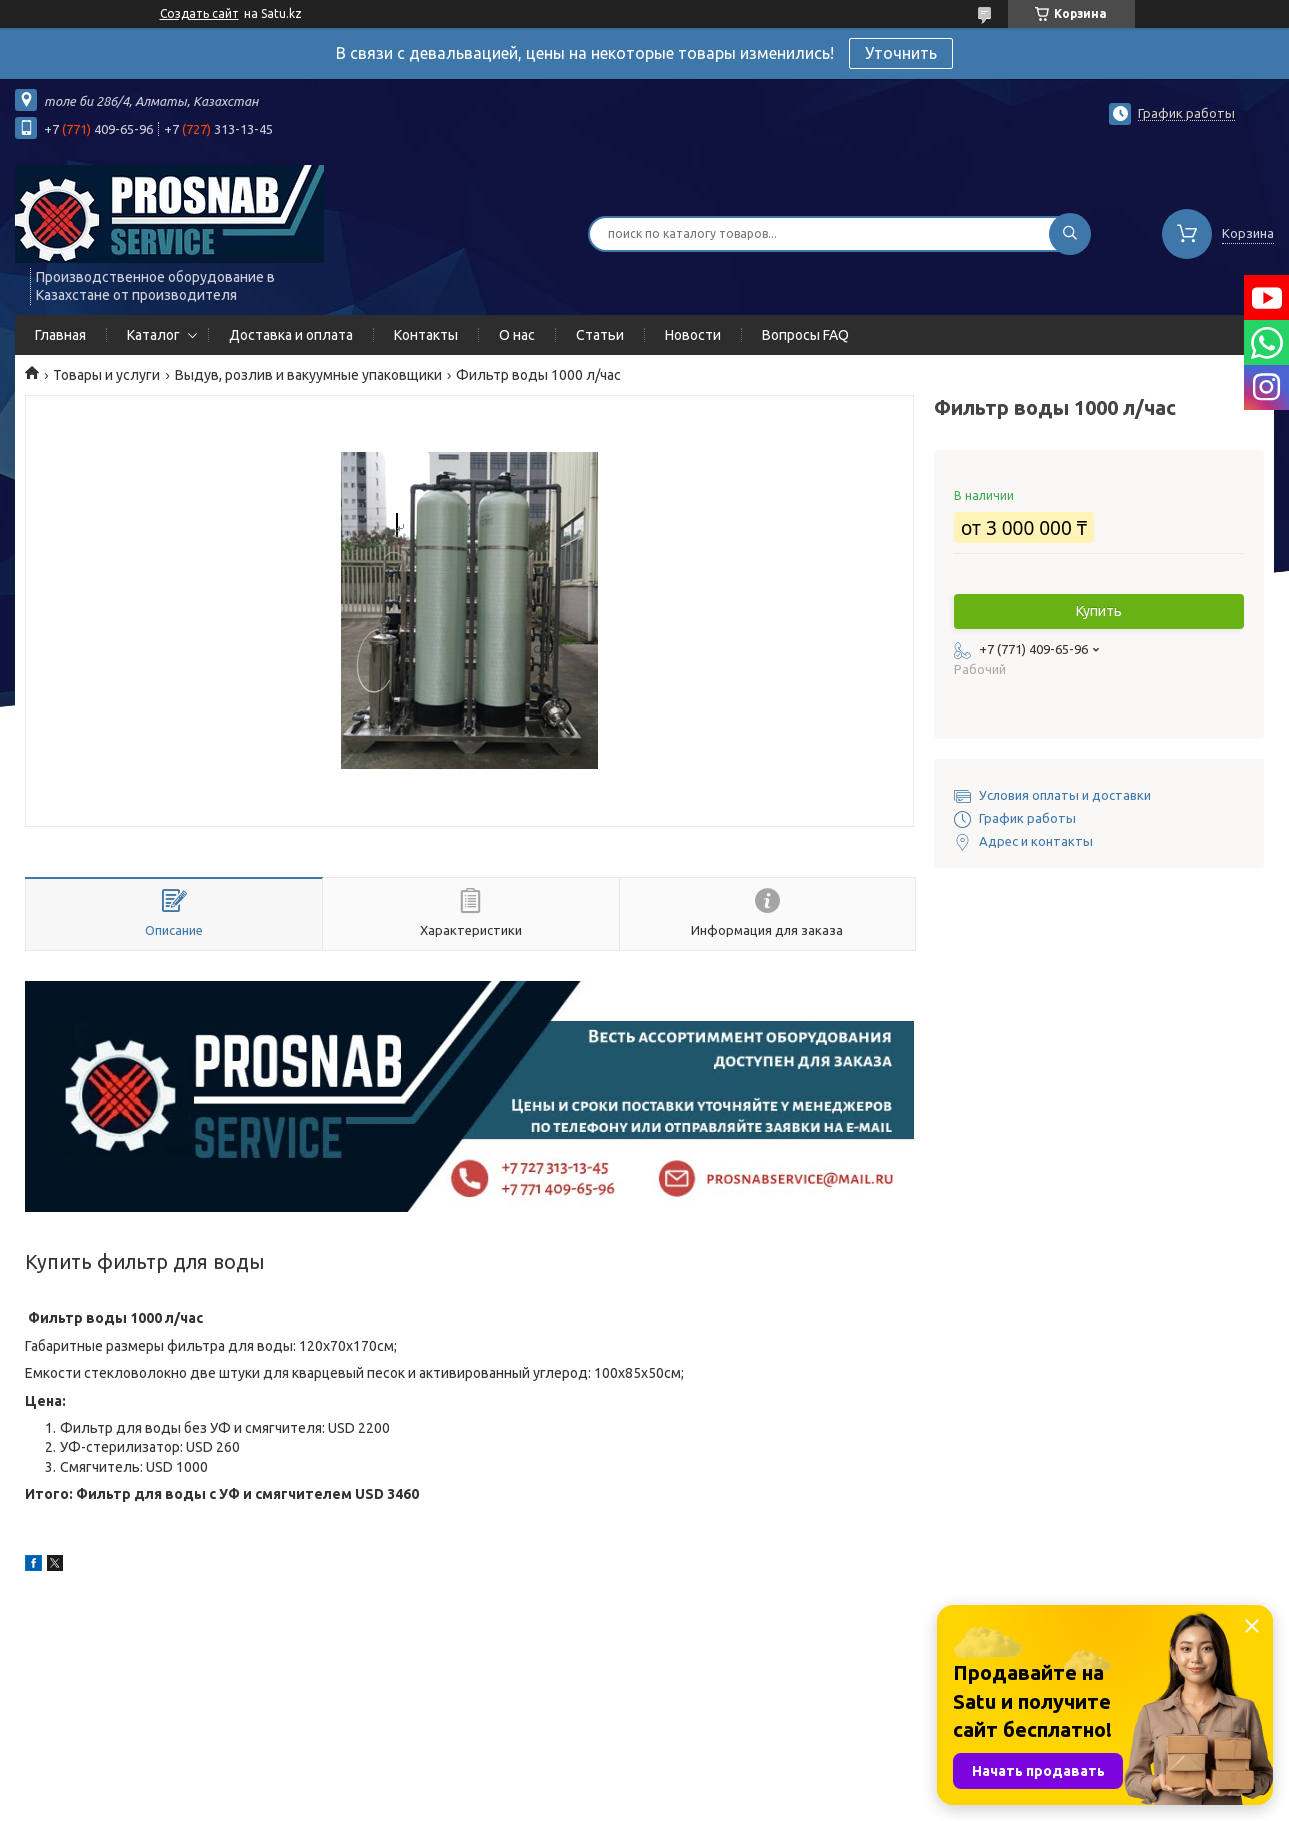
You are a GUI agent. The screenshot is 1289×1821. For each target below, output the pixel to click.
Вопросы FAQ (805, 335)
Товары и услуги (106, 375)
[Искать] (1070, 234)
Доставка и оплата (291, 335)
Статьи (600, 335)
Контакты (426, 335)
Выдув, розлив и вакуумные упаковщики (308, 375)
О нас (517, 335)
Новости (693, 335)
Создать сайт (199, 13)
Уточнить (901, 53)
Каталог (153, 335)
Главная (60, 335)
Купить (1099, 611)
